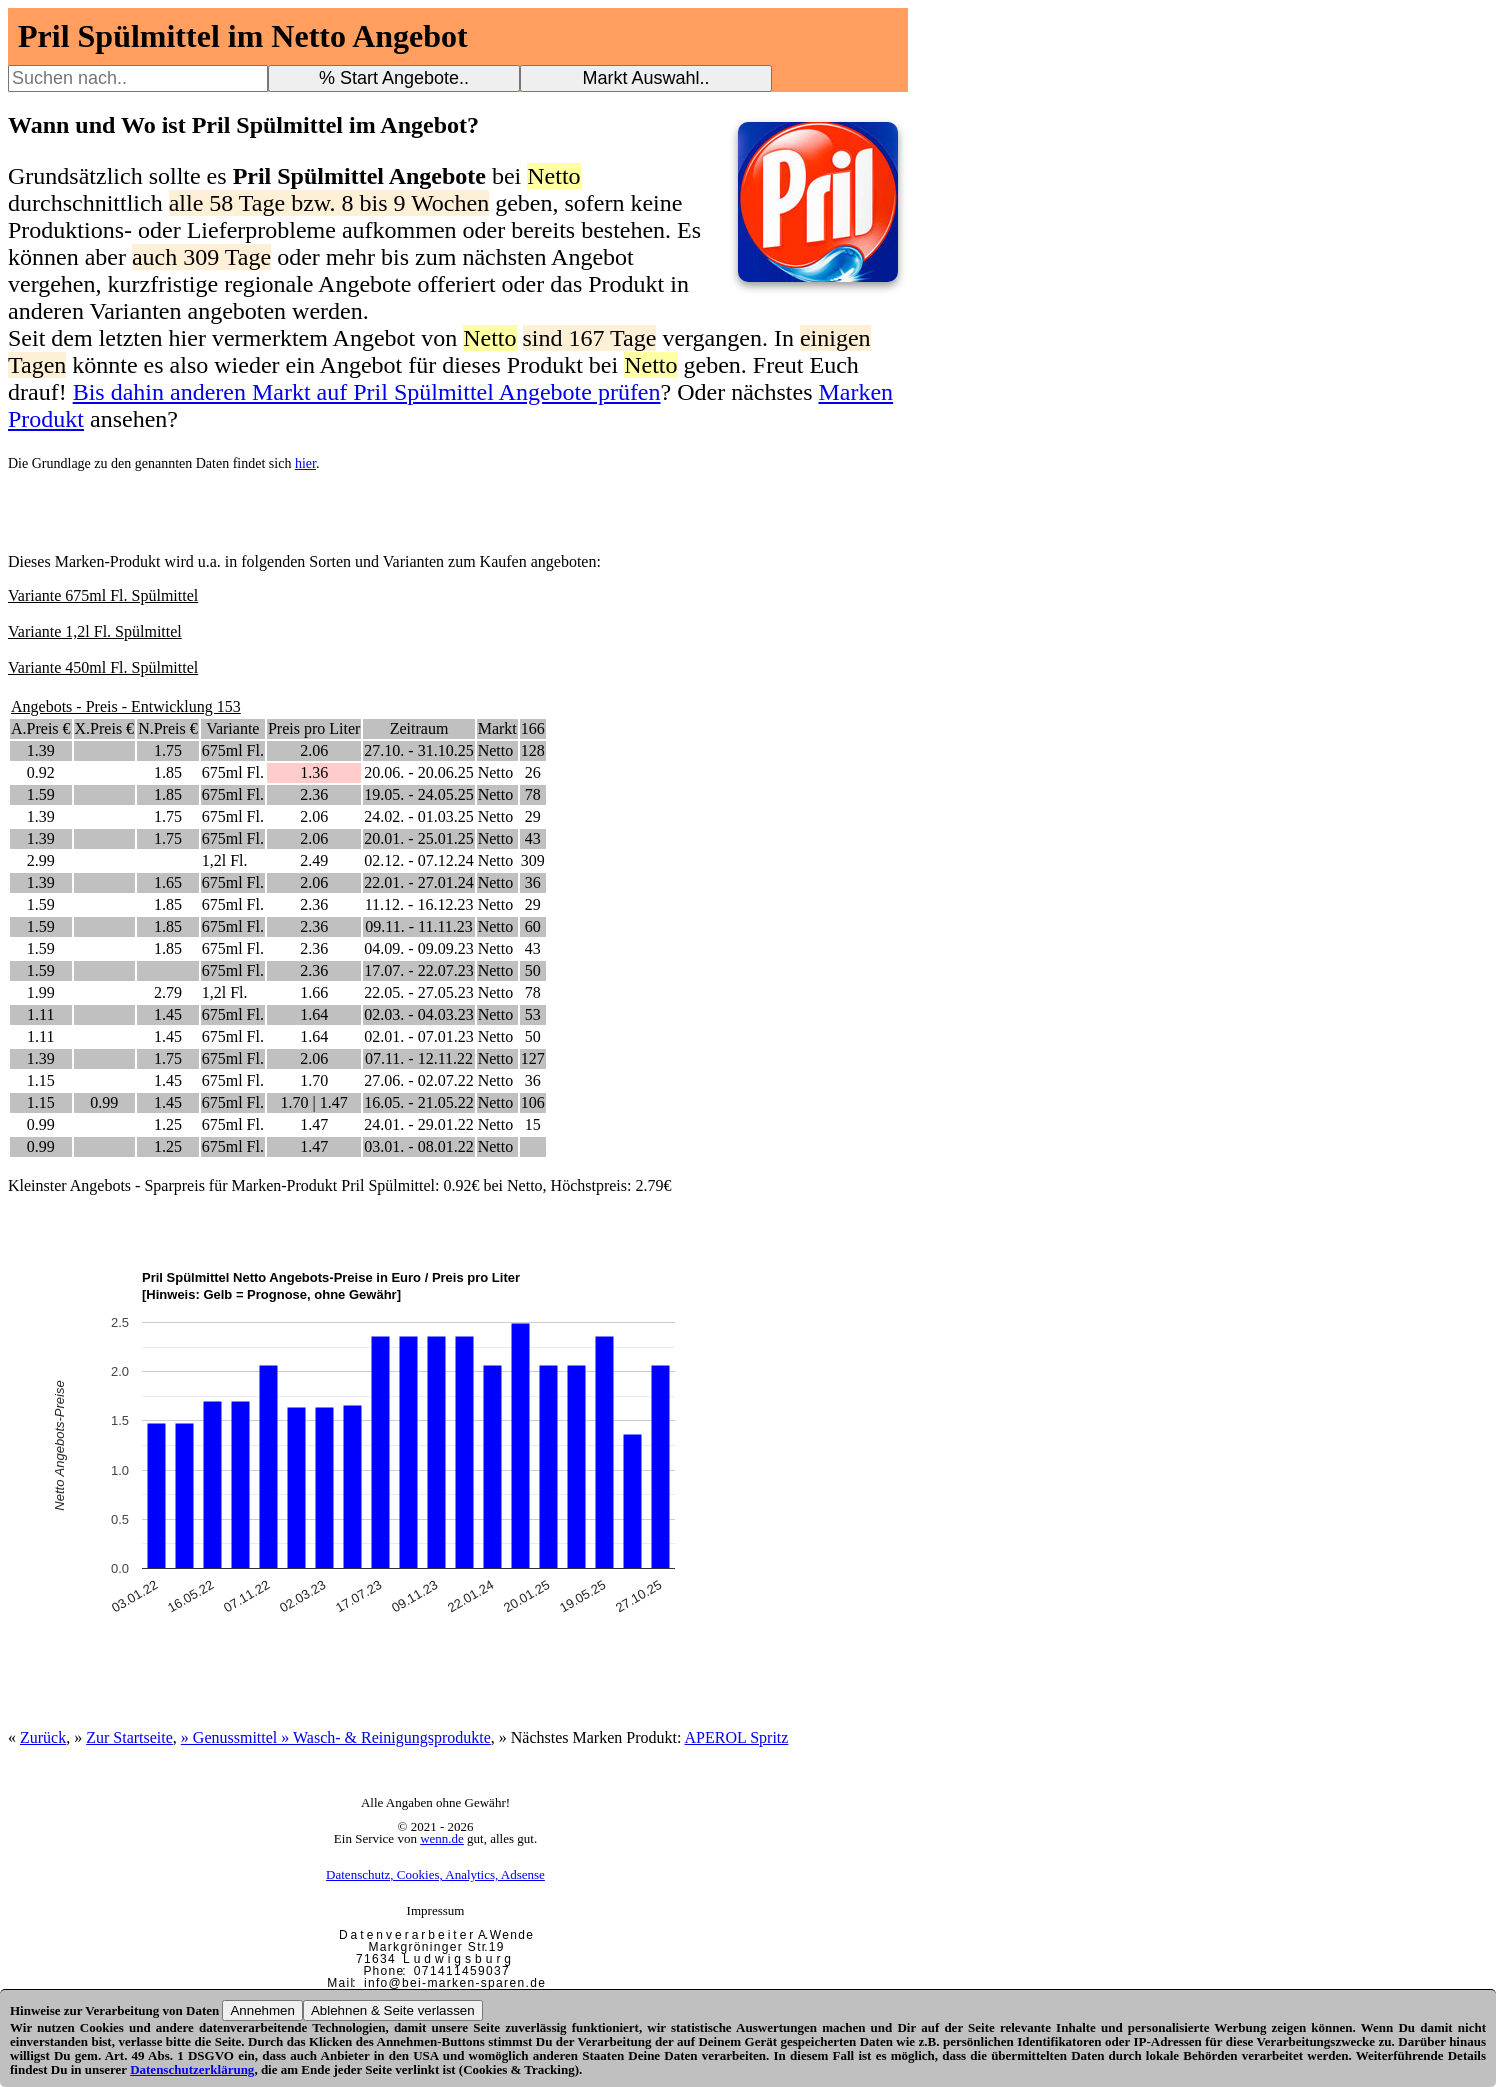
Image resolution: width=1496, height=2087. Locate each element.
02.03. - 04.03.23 (418, 1014)
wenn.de (442, 1838)
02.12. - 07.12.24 (418, 860)
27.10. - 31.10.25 (418, 750)
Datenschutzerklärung (192, 2069)
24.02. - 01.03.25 (418, 816)
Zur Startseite (129, 1737)
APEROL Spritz (737, 1737)
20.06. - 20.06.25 (418, 772)
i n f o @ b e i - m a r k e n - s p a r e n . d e (454, 1983)
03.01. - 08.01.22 (418, 1146)
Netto (496, 750)
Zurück (43, 1737)
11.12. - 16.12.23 (419, 904)
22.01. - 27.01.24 (418, 882)
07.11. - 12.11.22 (419, 1058)
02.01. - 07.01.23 (418, 1036)
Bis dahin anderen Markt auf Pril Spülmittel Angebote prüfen (367, 392)
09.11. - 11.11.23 (419, 926)
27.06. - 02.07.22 (418, 1080)
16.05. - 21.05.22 (418, 1102)
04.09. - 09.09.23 (418, 948)
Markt (497, 728)
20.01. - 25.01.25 (418, 838)
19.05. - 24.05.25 (418, 794)
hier (305, 463)
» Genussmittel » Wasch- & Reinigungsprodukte (336, 1737)
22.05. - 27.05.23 (418, 992)
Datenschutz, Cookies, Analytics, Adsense (435, 1874)
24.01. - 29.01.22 (418, 1124)
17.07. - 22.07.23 (418, 970)
